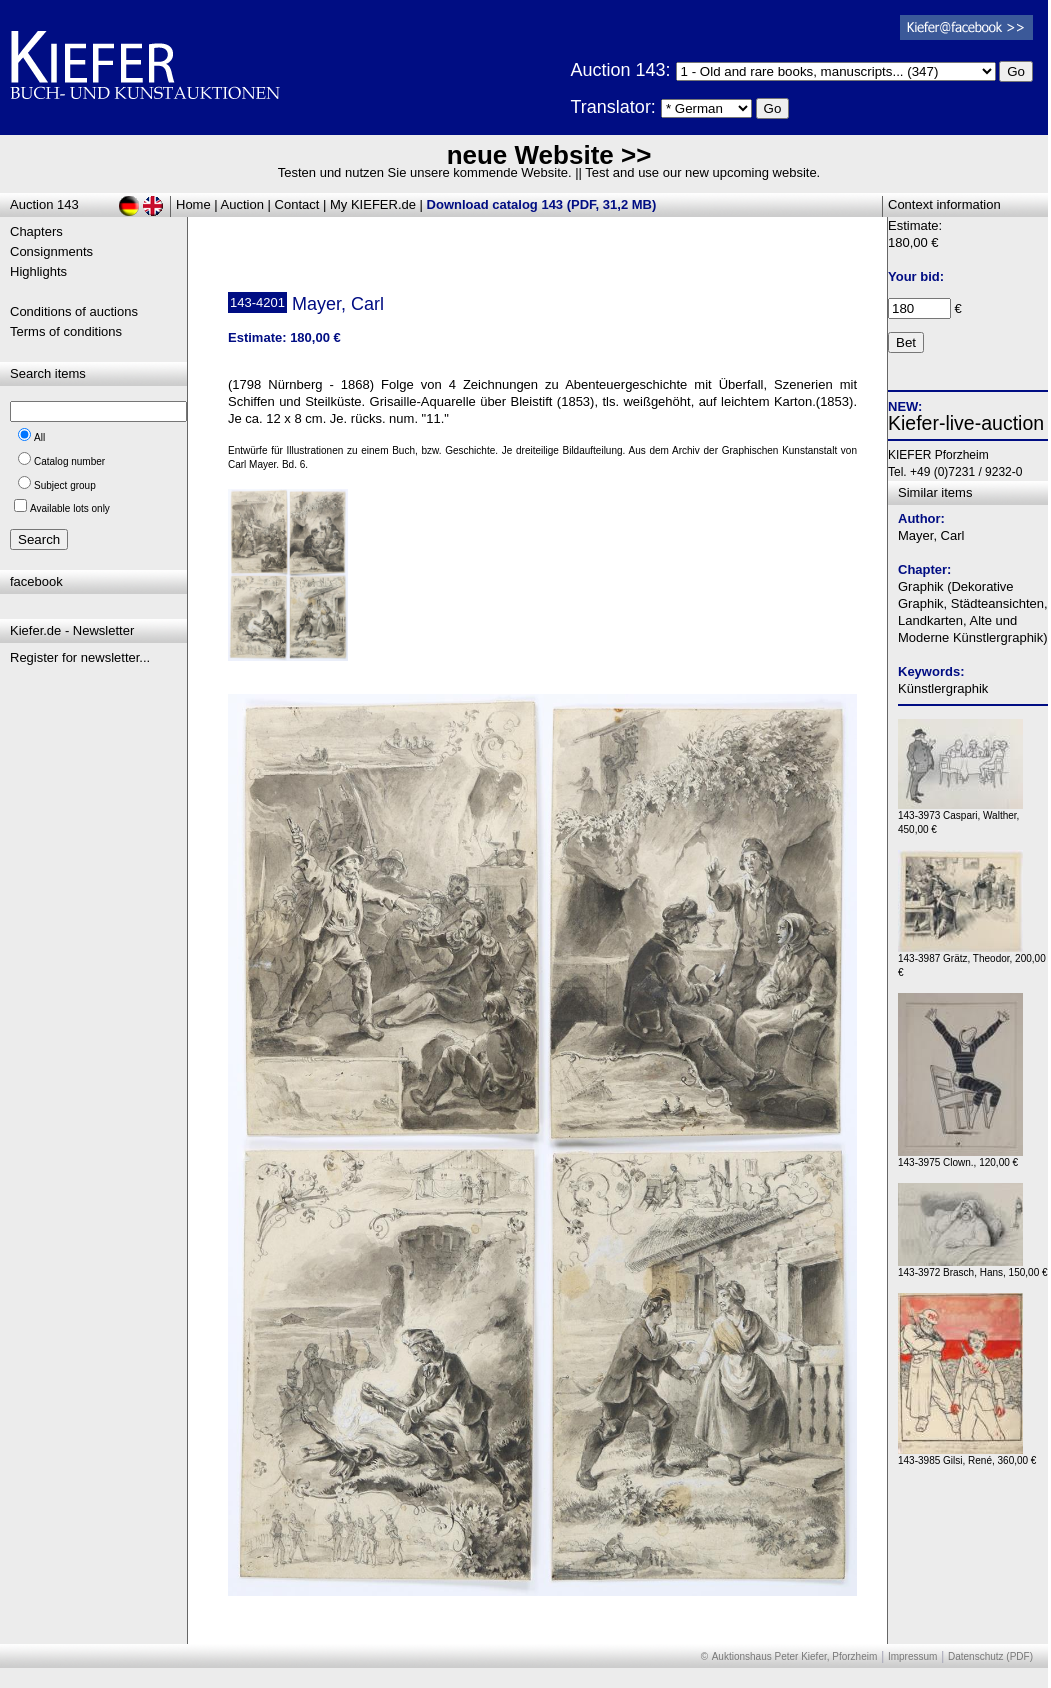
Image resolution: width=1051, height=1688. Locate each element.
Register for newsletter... (80, 657)
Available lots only (70, 508)
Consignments (51, 251)
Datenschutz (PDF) (990, 1656)
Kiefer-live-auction (966, 423)
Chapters (36, 231)
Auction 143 (44, 204)
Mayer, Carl (931, 535)
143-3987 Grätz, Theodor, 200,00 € (972, 960)
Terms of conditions (66, 331)
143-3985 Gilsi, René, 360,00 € (967, 1455)
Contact (297, 204)
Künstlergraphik (943, 688)
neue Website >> (549, 155)
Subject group (65, 485)
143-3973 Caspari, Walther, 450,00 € (960, 817)
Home (193, 204)
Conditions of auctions (74, 311)
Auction (242, 204)
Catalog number (69, 461)
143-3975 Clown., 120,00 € (960, 1157)
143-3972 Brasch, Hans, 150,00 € (973, 1267)
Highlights (38, 271)
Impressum (912, 1656)
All (39, 437)
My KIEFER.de (373, 204)
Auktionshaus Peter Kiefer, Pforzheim (795, 1656)
